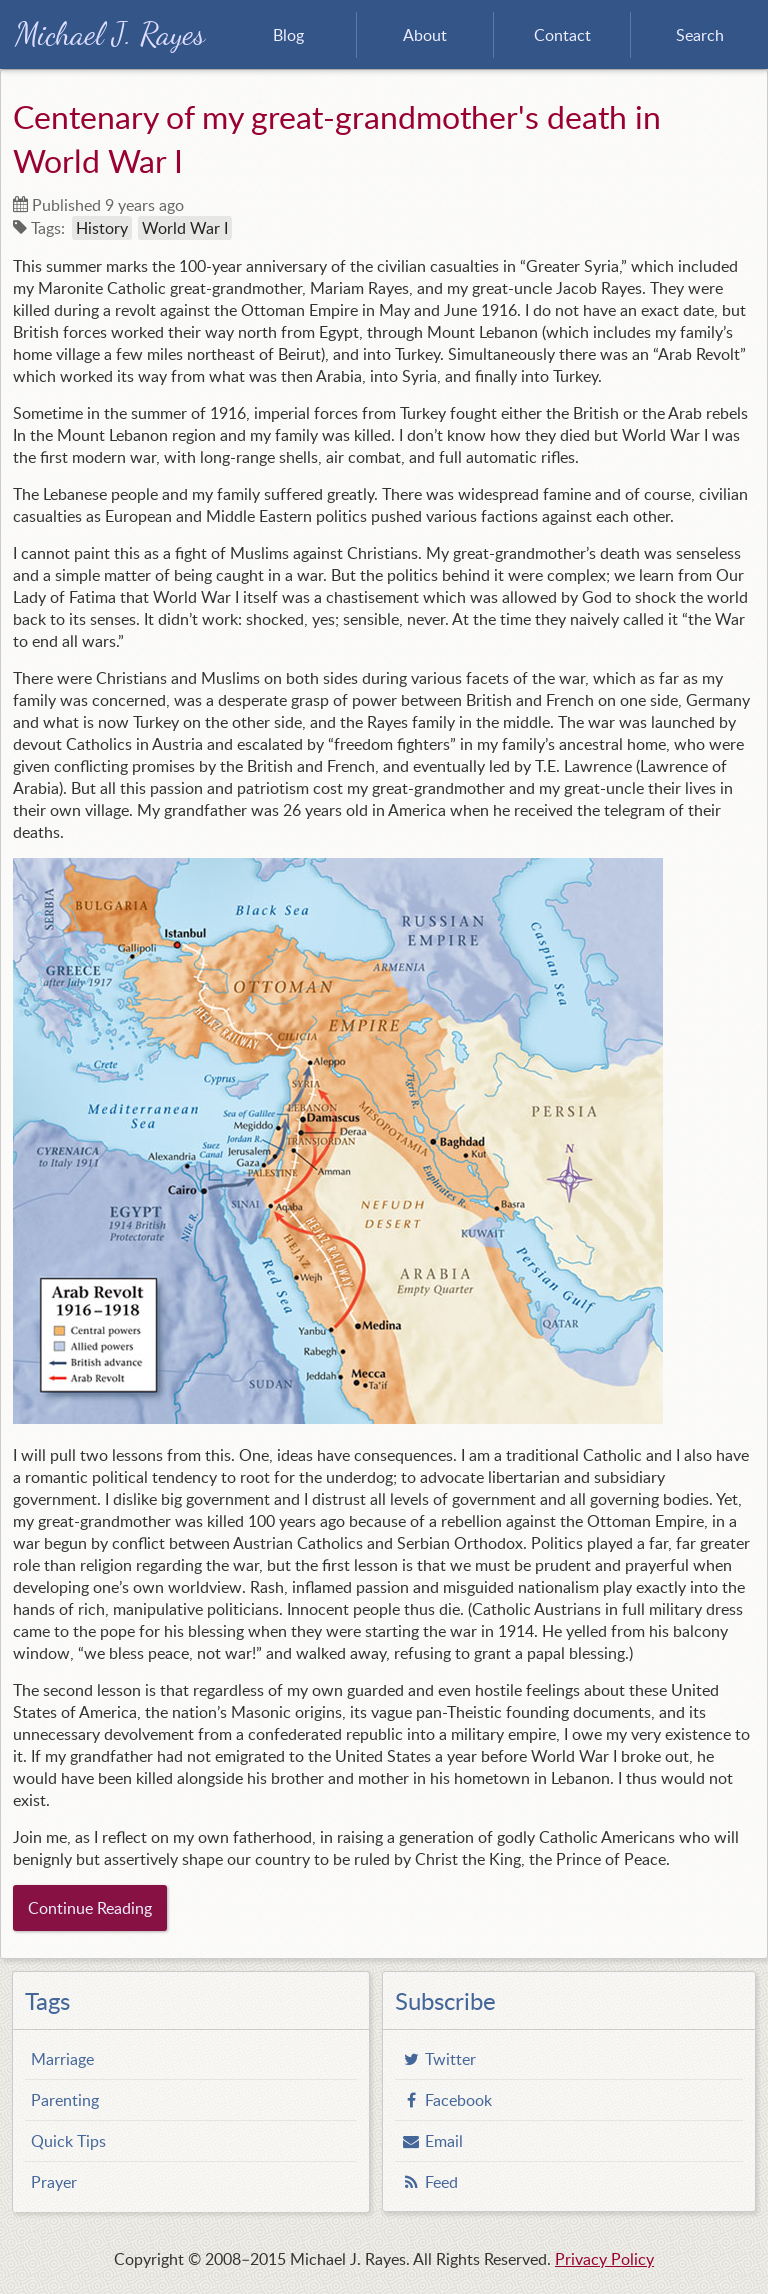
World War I (185, 228)
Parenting (65, 2100)
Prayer (54, 2182)
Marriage (62, 2059)
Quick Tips (68, 2141)
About (425, 35)
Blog (288, 35)
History (102, 228)
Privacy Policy (604, 2259)
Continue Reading (90, 1908)
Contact (562, 35)
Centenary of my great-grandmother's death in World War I (337, 138)
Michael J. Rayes (110, 34)
